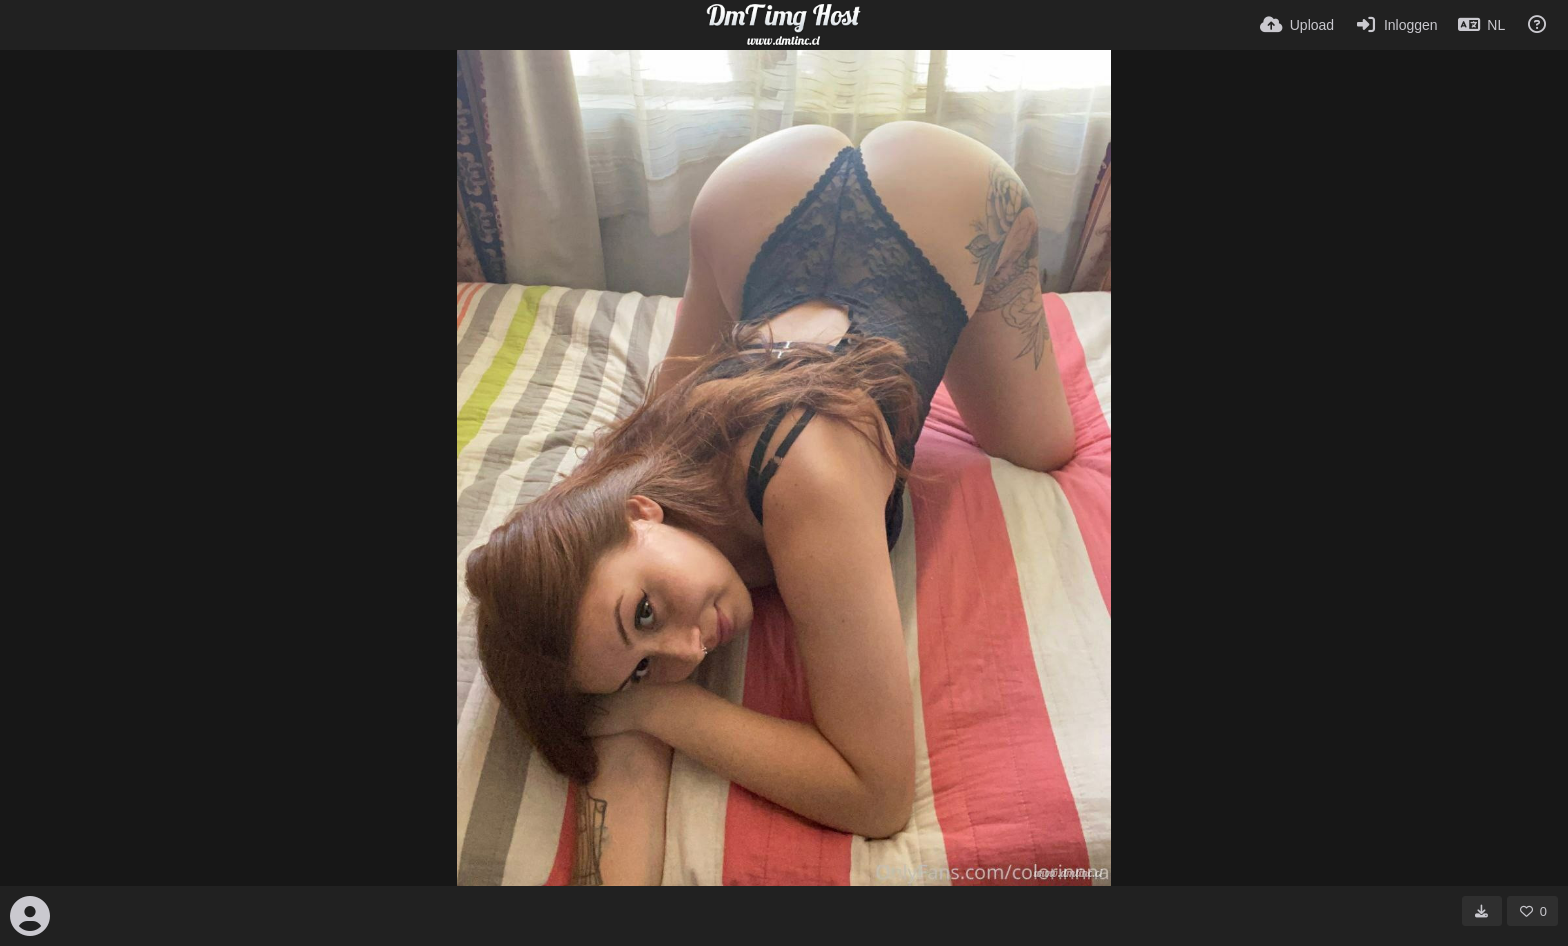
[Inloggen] (1395, 25)
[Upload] (1297, 25)
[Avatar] (30, 916)
